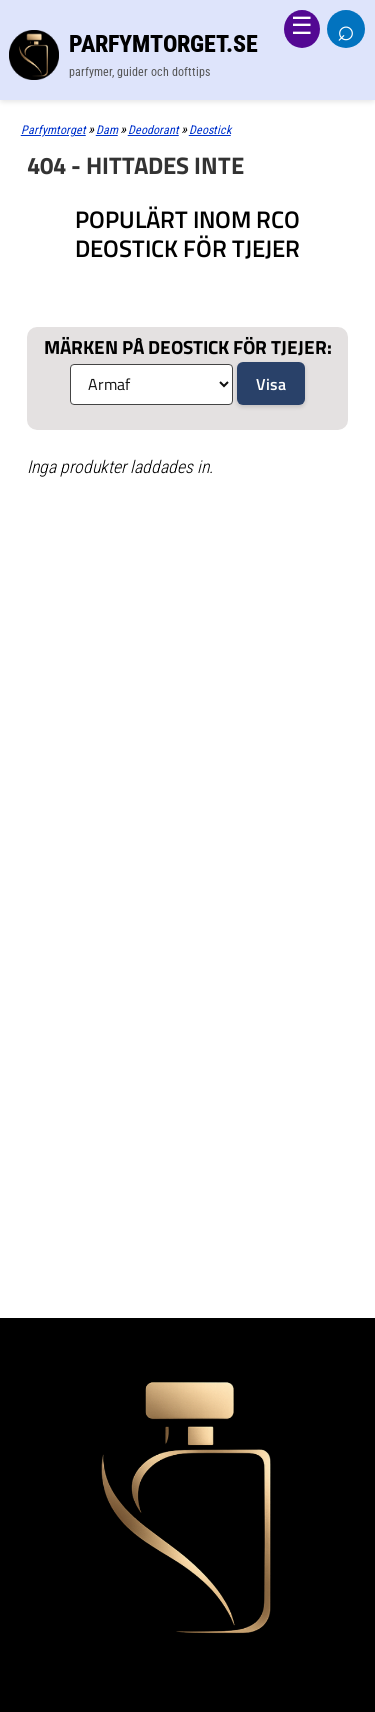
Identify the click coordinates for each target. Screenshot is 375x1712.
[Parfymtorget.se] (187, 55)
